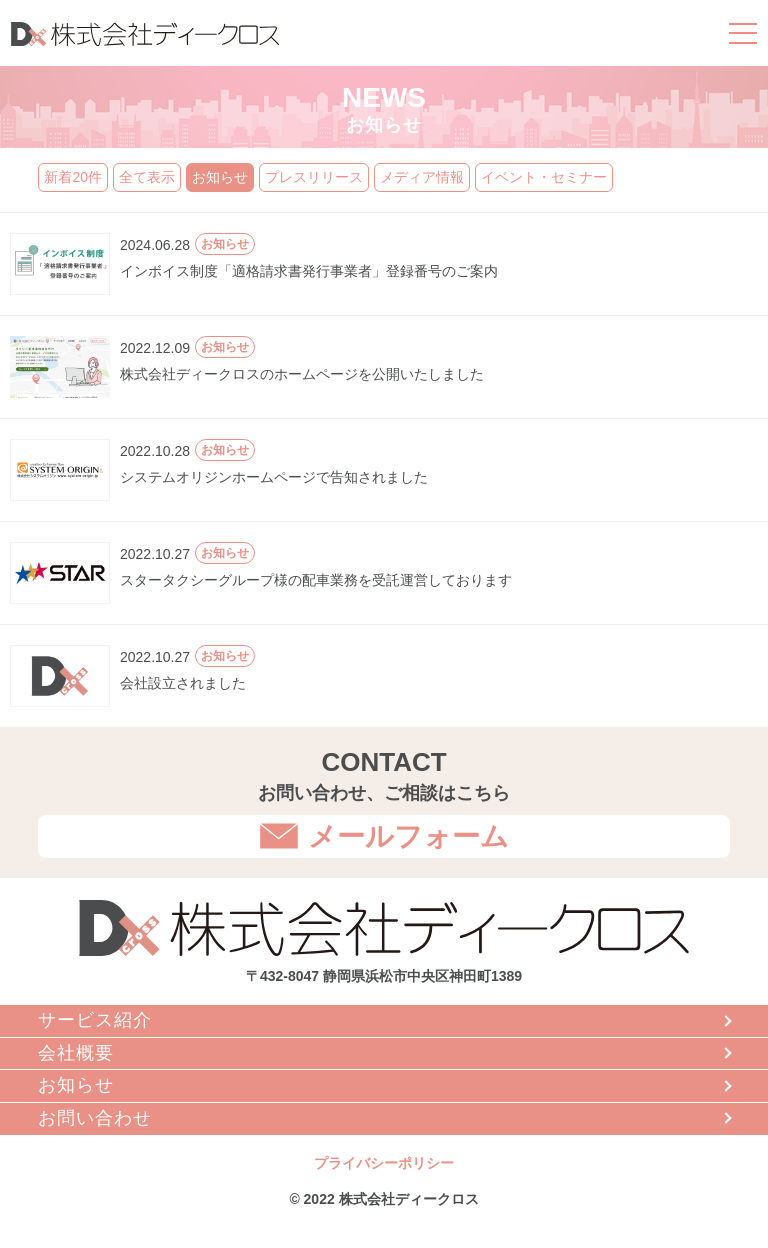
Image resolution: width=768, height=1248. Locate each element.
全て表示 (147, 177)
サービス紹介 (95, 1020)
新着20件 (73, 177)
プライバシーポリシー (384, 1163)
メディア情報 (422, 177)
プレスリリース (314, 177)
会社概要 (76, 1053)
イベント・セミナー (544, 177)
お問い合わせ (95, 1118)
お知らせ (220, 177)
